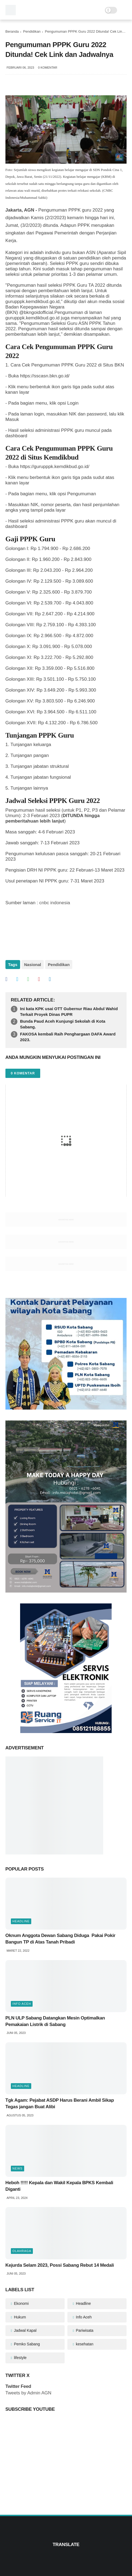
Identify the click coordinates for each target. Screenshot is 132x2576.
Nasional (32, 964)
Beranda (12, 31)
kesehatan (84, 2344)
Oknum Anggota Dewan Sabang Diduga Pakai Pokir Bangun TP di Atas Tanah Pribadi (60, 1939)
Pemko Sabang (26, 2344)
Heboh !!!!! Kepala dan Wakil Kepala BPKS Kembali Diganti (59, 2186)
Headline (21, 1921)
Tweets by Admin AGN (28, 2392)
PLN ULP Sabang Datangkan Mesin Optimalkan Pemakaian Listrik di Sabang (55, 2021)
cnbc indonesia (54, 902)
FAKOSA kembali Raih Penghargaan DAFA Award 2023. (67, 1037)
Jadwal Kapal (24, 2330)
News (17, 2168)
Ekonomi (21, 2303)
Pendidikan (31, 31)
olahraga (21, 2251)
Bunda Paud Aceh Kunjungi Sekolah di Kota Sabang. (62, 1024)
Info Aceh (21, 2003)
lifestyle (20, 2357)
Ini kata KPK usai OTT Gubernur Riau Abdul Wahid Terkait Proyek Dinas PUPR (69, 1011)
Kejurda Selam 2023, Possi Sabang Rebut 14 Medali (59, 2265)
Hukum (19, 2317)
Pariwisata (84, 2330)
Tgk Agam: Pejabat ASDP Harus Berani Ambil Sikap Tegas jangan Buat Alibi (59, 2103)
